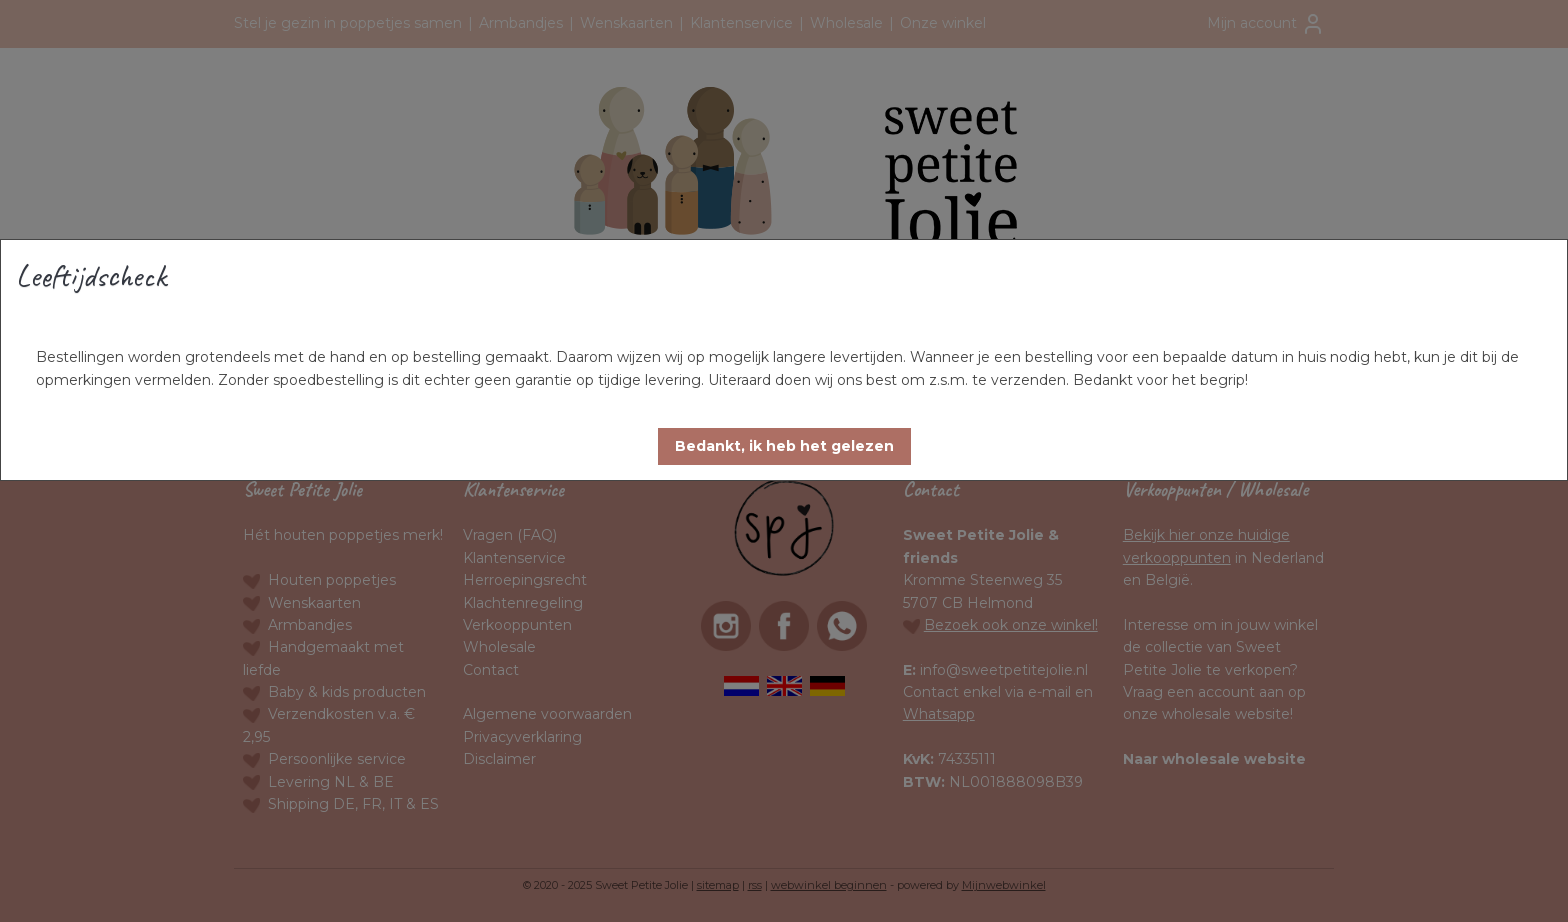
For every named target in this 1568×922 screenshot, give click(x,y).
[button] (784, 446)
